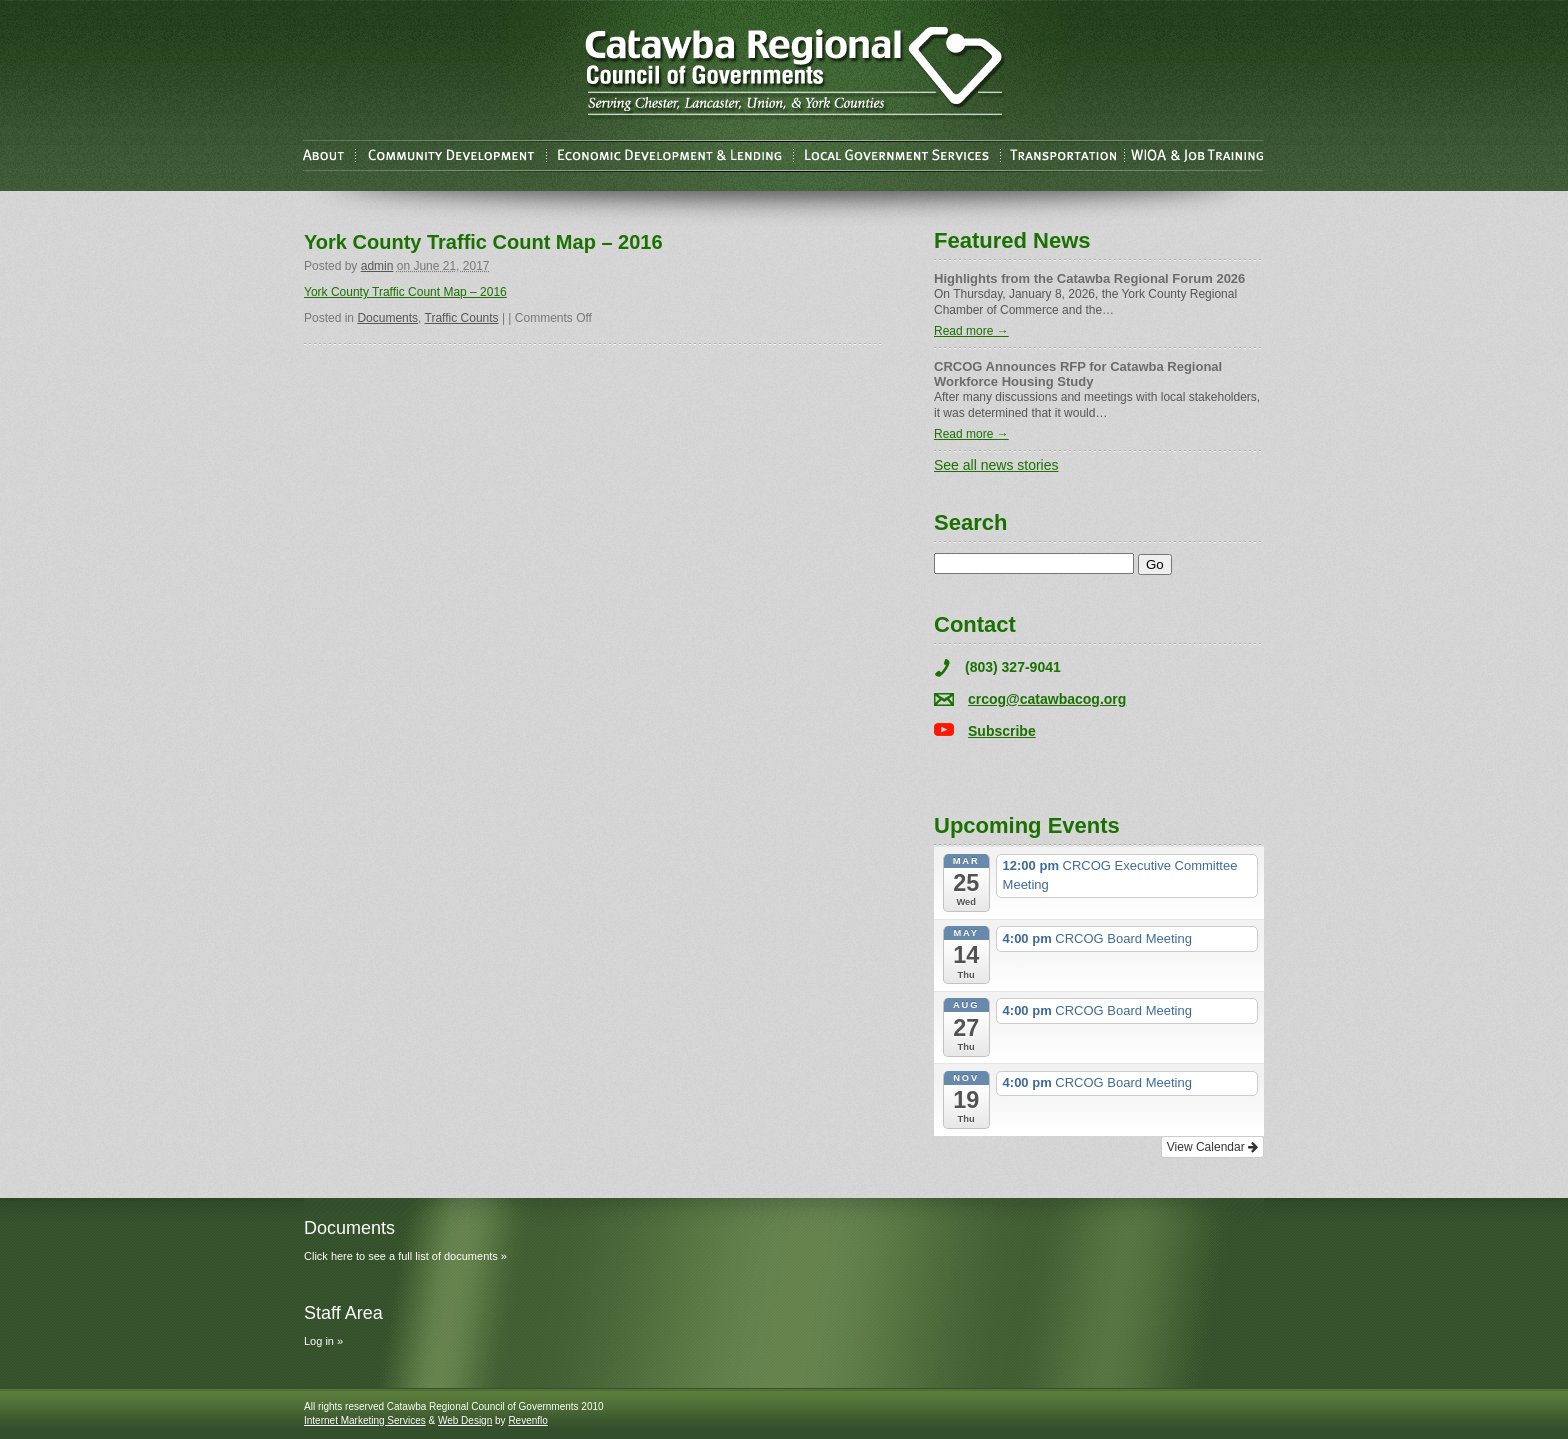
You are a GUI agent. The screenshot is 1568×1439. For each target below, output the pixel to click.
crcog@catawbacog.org (1047, 699)
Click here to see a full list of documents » (405, 1256)
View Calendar (1212, 1147)
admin (377, 266)
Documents (387, 318)
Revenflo (527, 1420)
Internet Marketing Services (365, 1420)
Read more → (971, 331)
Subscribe (1002, 731)
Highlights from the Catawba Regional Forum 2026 (1089, 278)
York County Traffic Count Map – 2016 (405, 292)
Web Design (465, 1420)
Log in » (323, 1341)
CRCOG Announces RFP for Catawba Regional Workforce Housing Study (1078, 374)
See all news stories (996, 465)
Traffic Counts (462, 318)
